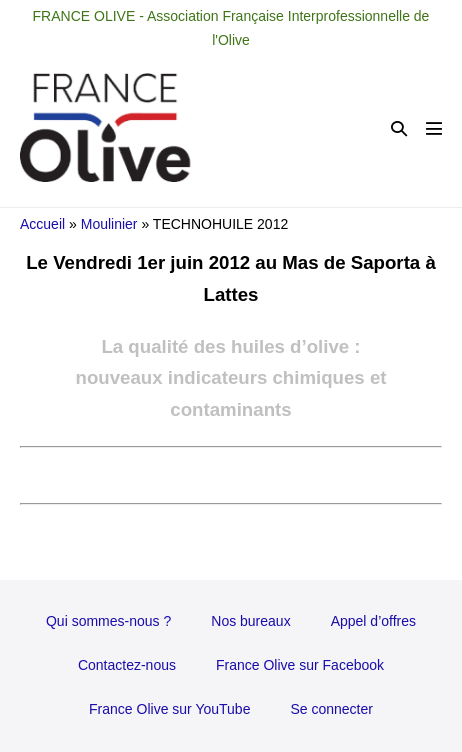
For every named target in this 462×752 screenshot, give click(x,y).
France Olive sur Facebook (300, 665)
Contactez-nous (127, 665)
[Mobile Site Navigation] (434, 128)
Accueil (42, 224)
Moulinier (109, 224)
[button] (399, 128)
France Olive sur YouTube (169, 709)
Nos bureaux (250, 621)
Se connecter (331, 709)
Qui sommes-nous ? (108, 621)
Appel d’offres (373, 621)
